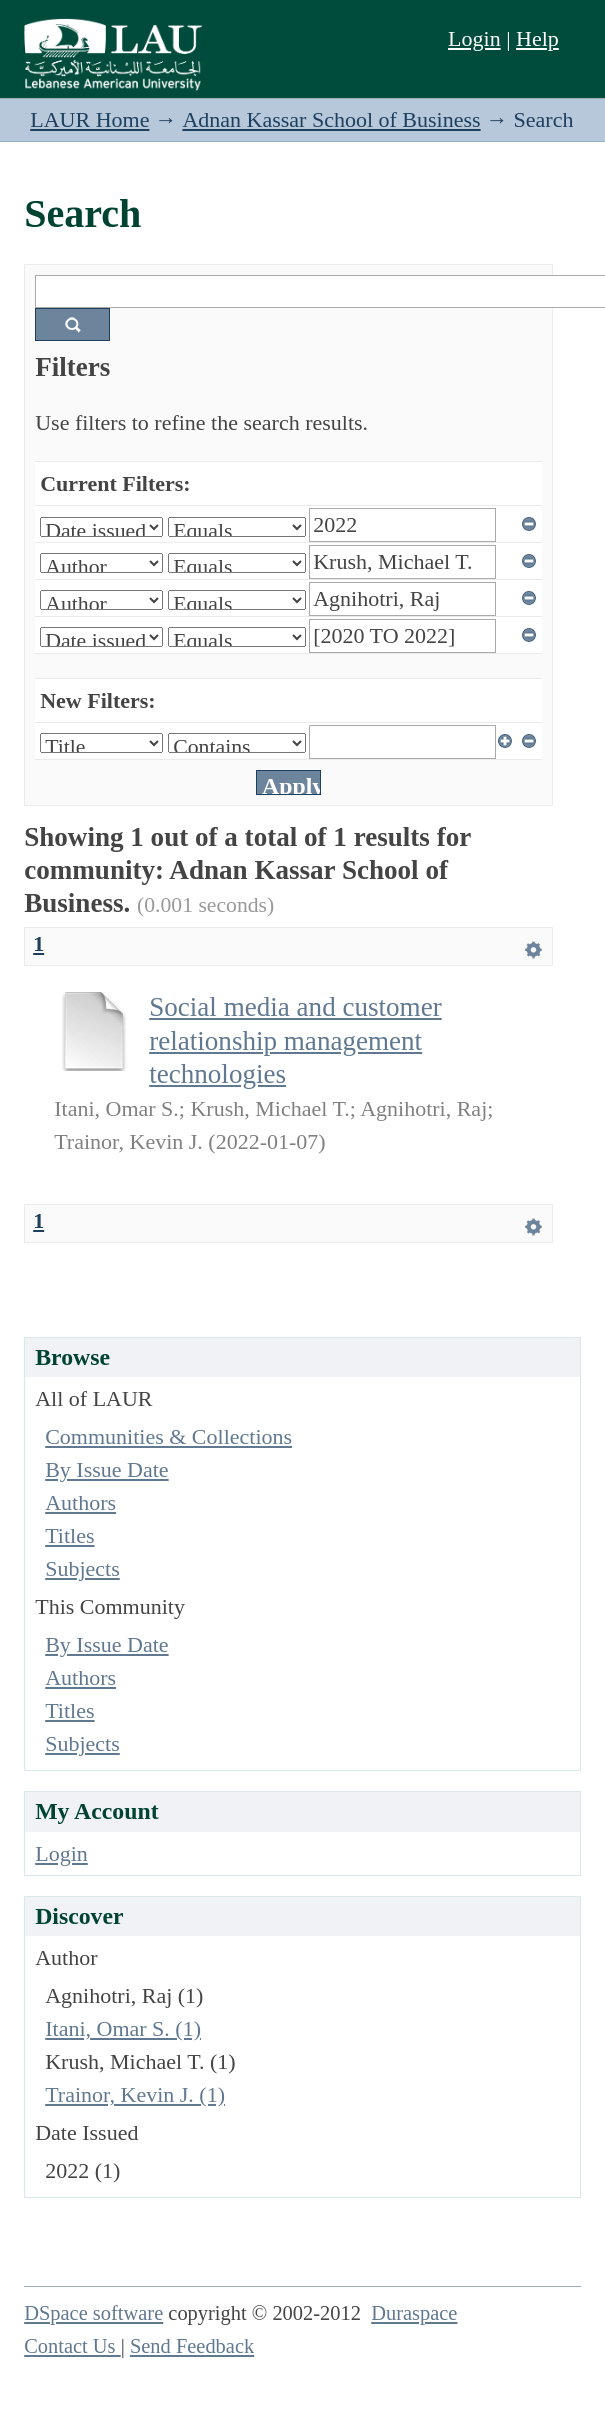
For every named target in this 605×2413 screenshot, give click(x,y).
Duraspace (414, 2313)
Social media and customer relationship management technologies (295, 1040)
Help (537, 38)
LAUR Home (89, 119)
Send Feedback (192, 2346)
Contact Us (72, 2346)
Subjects (82, 1568)
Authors (80, 1502)
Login (474, 38)
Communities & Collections (168, 1436)
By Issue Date (106, 1469)
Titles (69, 1535)
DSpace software (93, 2313)
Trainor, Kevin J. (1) (135, 2094)
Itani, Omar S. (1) (123, 2028)
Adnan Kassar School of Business (331, 119)
